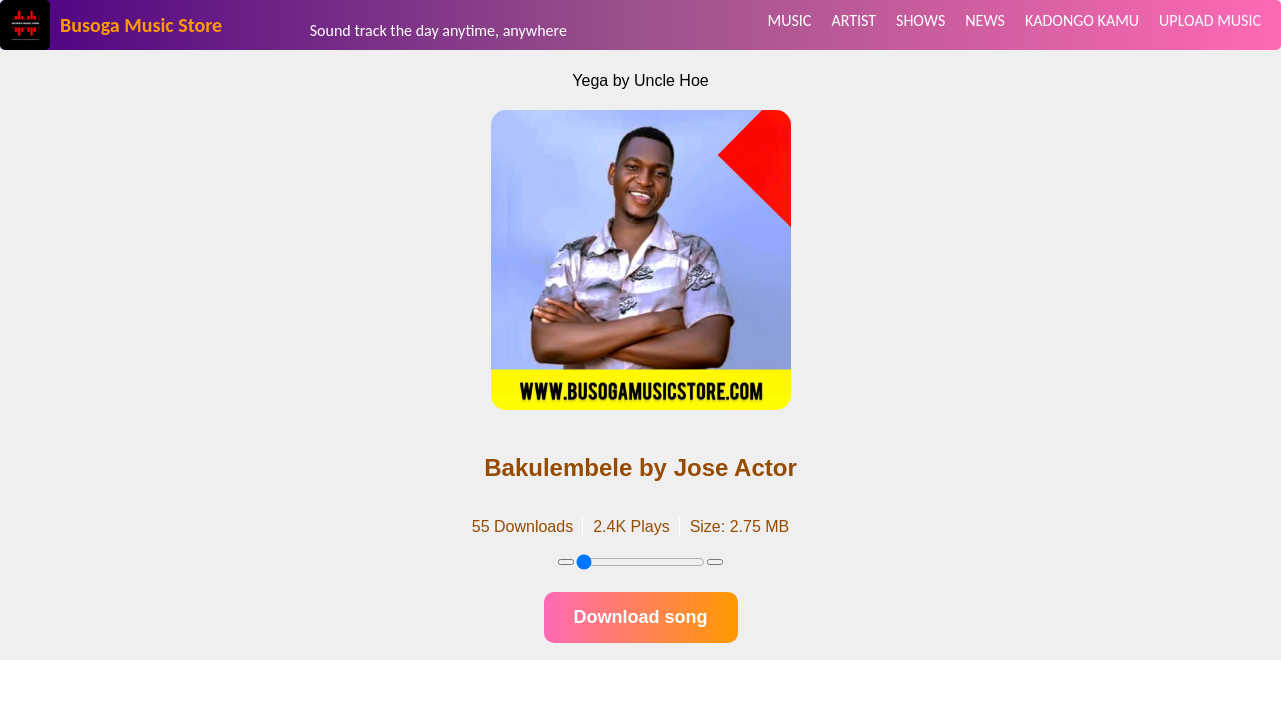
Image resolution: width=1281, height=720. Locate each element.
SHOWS (920, 20)
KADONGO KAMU (1082, 20)
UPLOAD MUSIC (1210, 20)
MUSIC (790, 20)
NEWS (985, 20)
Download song (641, 617)
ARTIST (853, 20)
